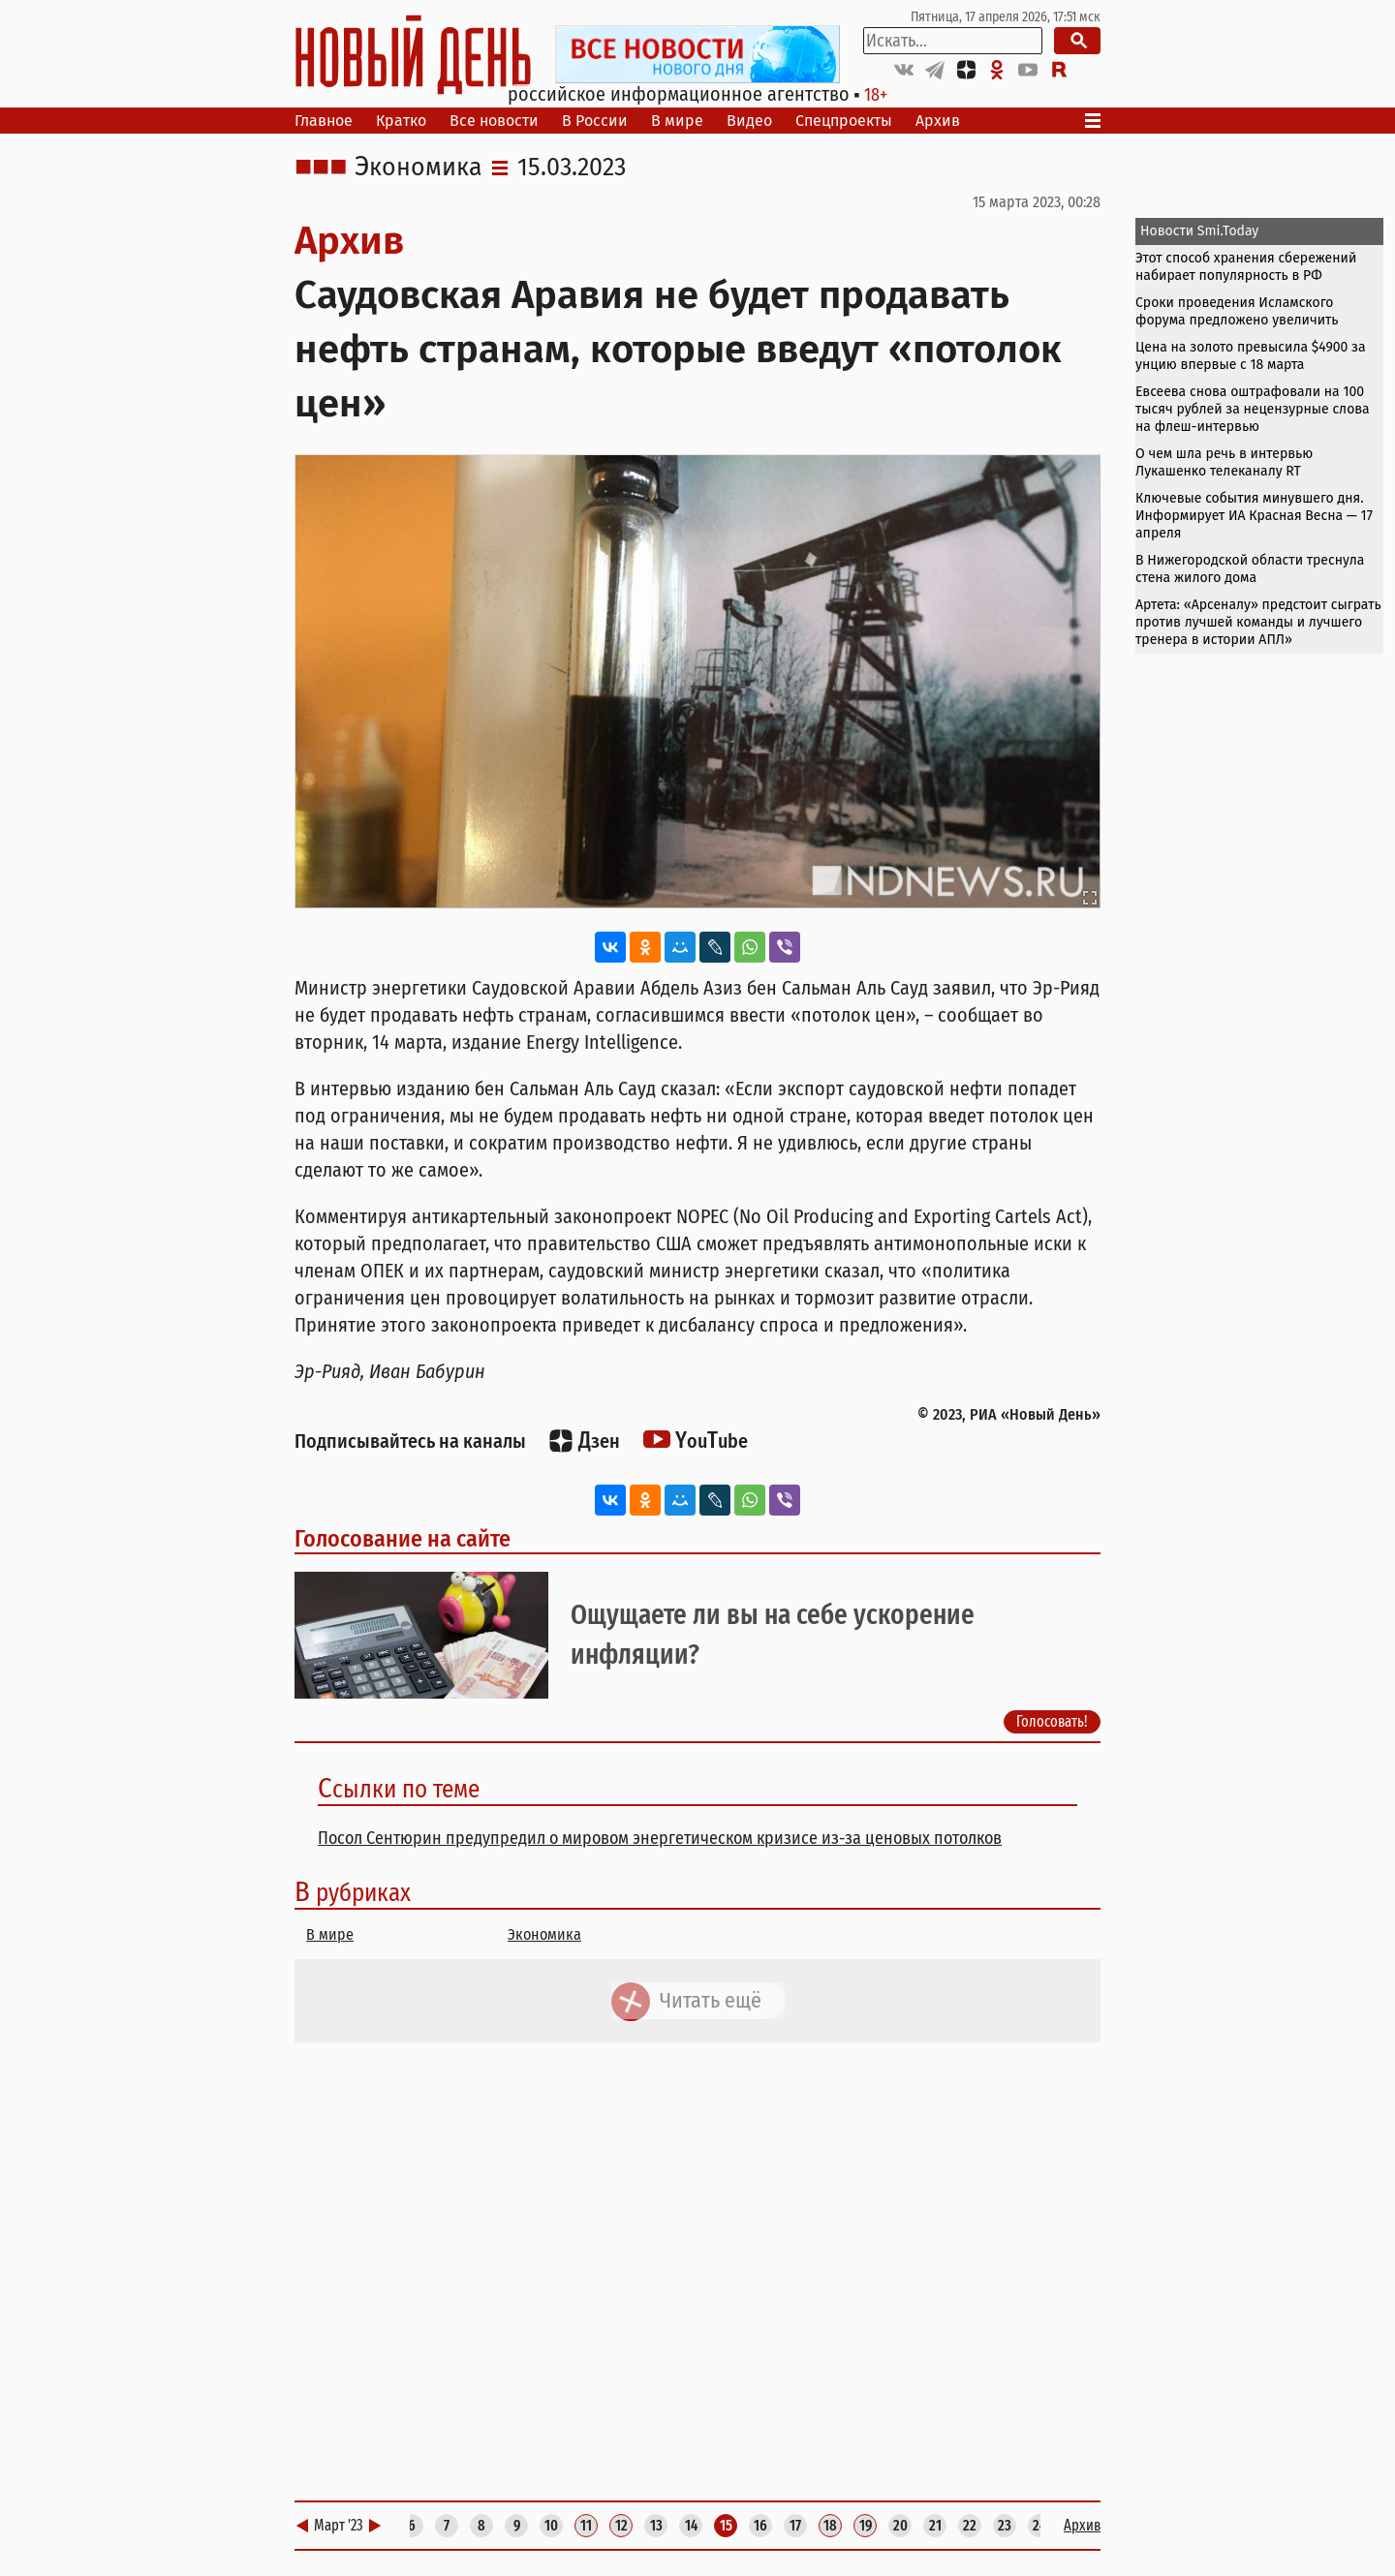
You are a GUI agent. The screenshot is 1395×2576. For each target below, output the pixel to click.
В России (595, 120)
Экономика (418, 167)
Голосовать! (1052, 1721)
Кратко (401, 120)
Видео (749, 120)
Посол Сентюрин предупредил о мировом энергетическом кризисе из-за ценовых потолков (660, 1838)
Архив (937, 120)
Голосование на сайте (402, 1538)
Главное (323, 120)
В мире (677, 120)
